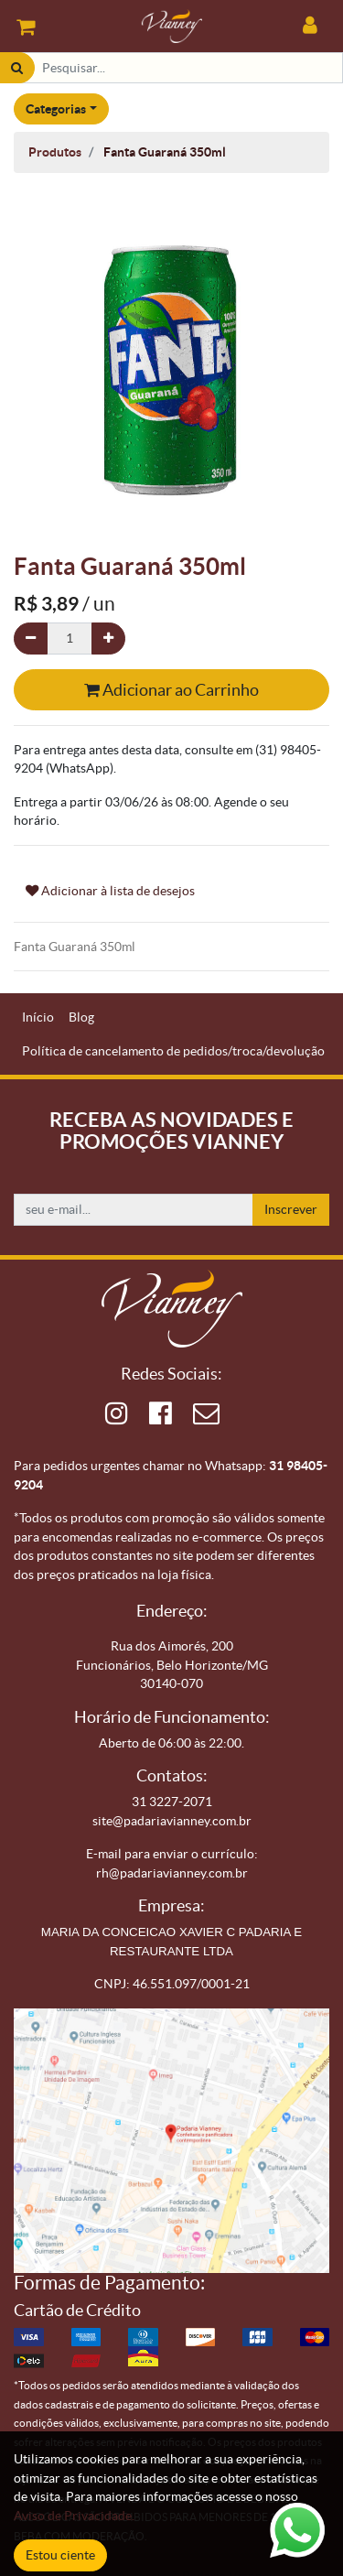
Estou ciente (60, 2555)
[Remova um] (31, 638)
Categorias (56, 109)
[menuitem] (38, 1017)
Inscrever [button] (290, 1209)
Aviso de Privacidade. (74, 2515)
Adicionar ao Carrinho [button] (171, 689)
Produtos (54, 152)
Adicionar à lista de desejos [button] (110, 890)
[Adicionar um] (108, 638)
